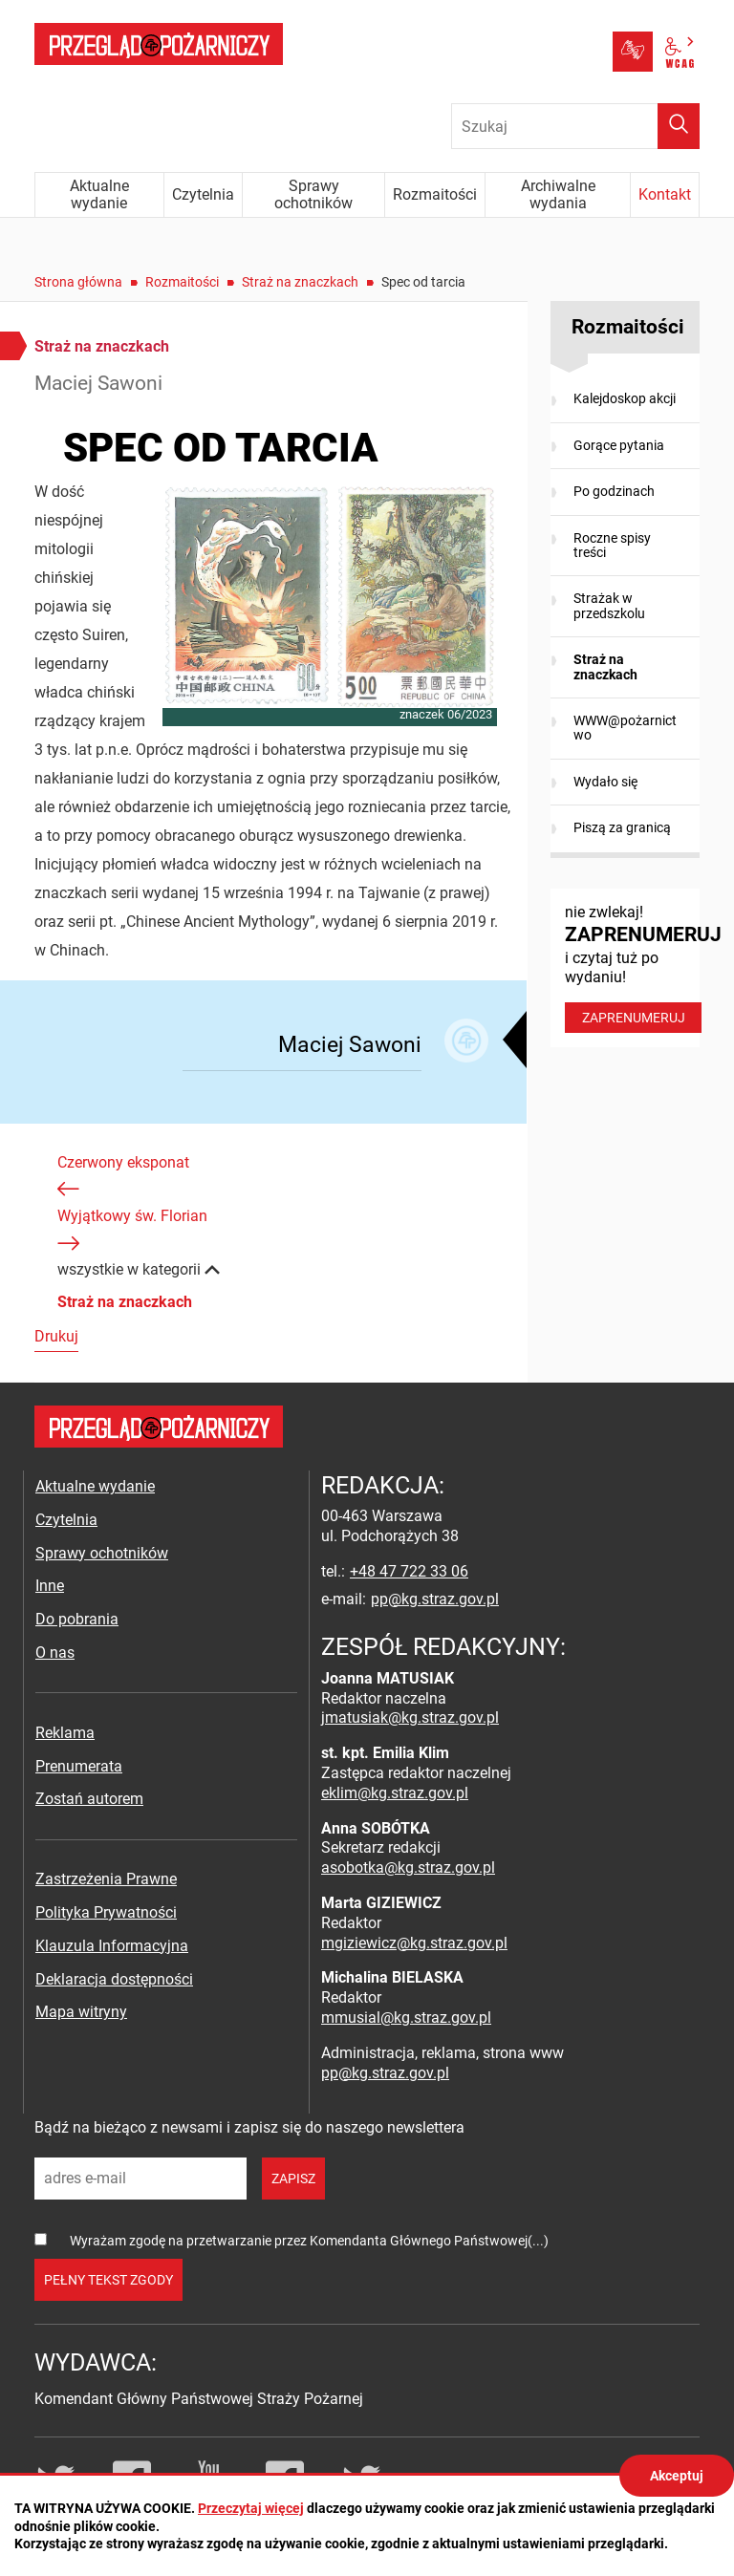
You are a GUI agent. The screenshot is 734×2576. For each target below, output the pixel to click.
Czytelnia (66, 1520)
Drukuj (56, 1336)
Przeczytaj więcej (251, 2508)
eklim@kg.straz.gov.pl (394, 1793)
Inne (49, 1586)
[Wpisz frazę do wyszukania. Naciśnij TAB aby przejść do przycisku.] (575, 126)
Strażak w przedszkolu (609, 605)
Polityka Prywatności (106, 1912)
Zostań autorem (89, 1799)
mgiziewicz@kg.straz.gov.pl (414, 1943)
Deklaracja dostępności (114, 1979)
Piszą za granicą (622, 827)
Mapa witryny (81, 2012)
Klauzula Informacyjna (111, 1946)
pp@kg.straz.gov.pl (435, 1599)
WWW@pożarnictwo (625, 727)
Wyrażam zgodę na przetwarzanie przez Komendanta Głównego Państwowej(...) (309, 2240)
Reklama (65, 1733)
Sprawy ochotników (101, 1553)
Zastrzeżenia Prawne (106, 1879)
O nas (55, 1652)
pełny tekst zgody (108, 2279)
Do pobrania (77, 1619)
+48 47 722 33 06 (409, 1571)
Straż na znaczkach (300, 282)
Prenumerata (78, 1766)
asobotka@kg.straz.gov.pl (408, 1867)
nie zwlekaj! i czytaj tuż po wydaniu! (632, 968)
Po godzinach (614, 491)
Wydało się (605, 781)
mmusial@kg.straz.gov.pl (406, 2017)
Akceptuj (676, 2475)
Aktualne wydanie (95, 1486)
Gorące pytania (618, 445)
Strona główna (78, 282)
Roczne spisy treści (612, 545)
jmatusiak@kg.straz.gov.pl (410, 1717)
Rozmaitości (182, 282)
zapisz (293, 2178)
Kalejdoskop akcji (624, 398)
